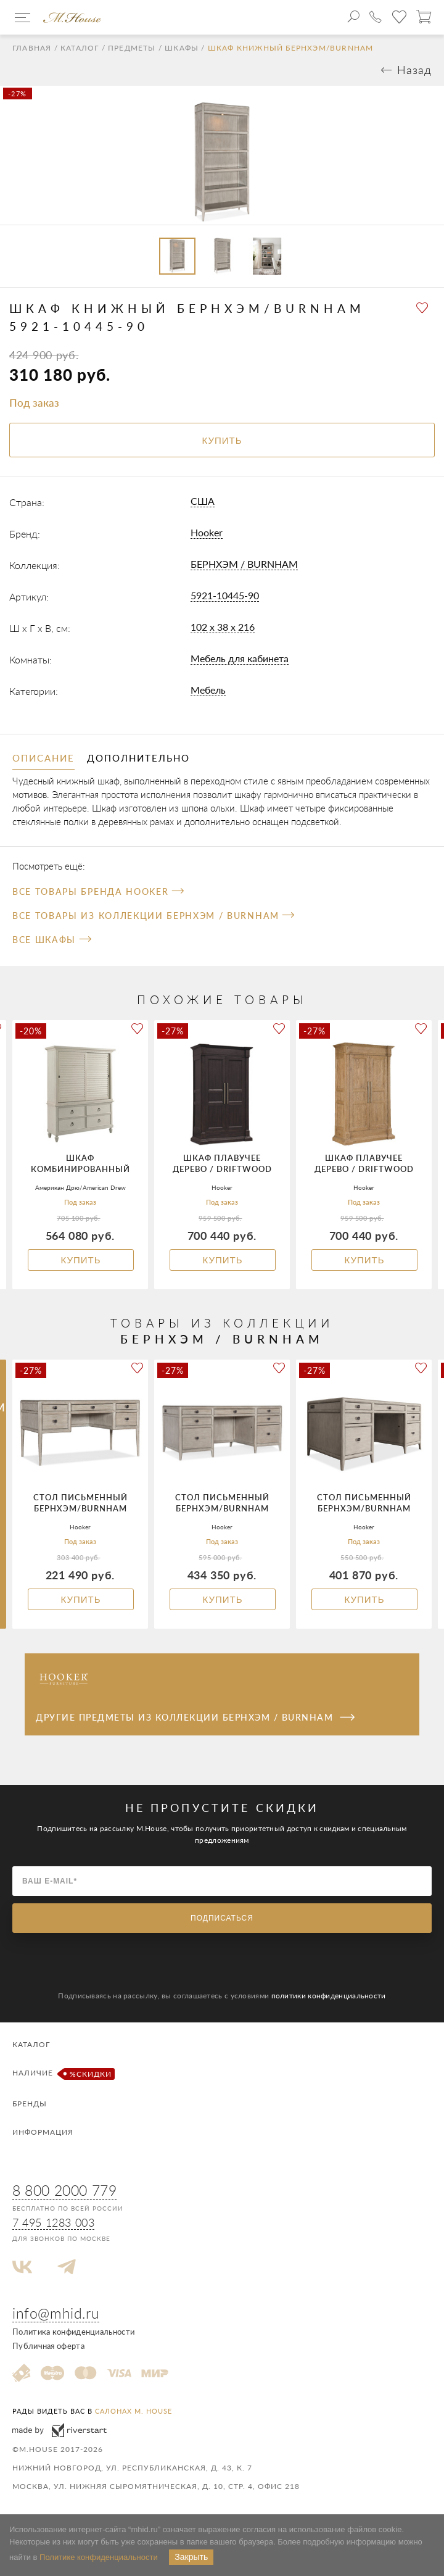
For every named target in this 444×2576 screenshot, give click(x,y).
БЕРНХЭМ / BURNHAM (244, 564)
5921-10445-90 (225, 595)
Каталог (79, 48)
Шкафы (182, 48)
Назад (414, 69)
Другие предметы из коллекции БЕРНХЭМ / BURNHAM (195, 1717)
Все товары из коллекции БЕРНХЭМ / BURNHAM (153, 915)
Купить (80, 1260)
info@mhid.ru (55, 2313)
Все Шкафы (51, 939)
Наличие (62, 2074)
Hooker (207, 532)
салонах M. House (133, 2411)
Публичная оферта (48, 2346)
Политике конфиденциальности (98, 2557)
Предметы (132, 48)
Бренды (29, 2103)
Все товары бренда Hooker (98, 891)
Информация (42, 2132)
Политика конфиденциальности (73, 2332)
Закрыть (191, 2557)
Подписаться (222, 1918)
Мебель (208, 690)
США (203, 501)
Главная (31, 48)
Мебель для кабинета (240, 658)
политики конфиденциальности (328, 1995)
